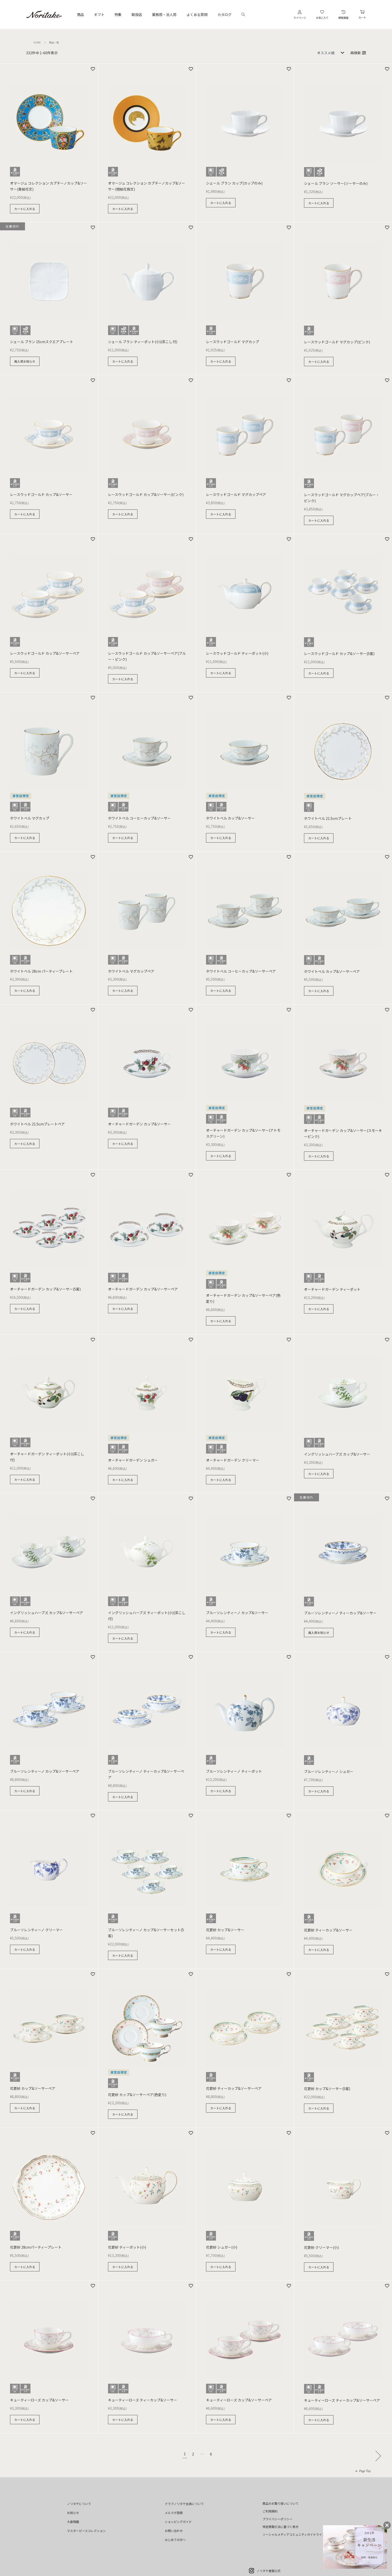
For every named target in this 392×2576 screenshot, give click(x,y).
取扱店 (137, 14)
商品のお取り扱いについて (280, 2503)
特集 (118, 14)
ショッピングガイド (178, 2521)
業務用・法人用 (164, 14)
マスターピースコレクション (86, 2530)
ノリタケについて (79, 2503)
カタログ (225, 14)
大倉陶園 (73, 2521)
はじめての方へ (175, 2539)
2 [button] (193, 2454)
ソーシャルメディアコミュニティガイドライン (293, 2534)
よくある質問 (197, 14)
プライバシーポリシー (277, 2519)
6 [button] (211, 2454)
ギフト (99, 14)
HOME (37, 42)
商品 (80, 14)
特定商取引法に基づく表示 (280, 2526)
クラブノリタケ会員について (184, 2503)
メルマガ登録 (174, 2512)
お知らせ (73, 2512)
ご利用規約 (270, 2511)
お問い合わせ (174, 2530)
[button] (377, 2455)
